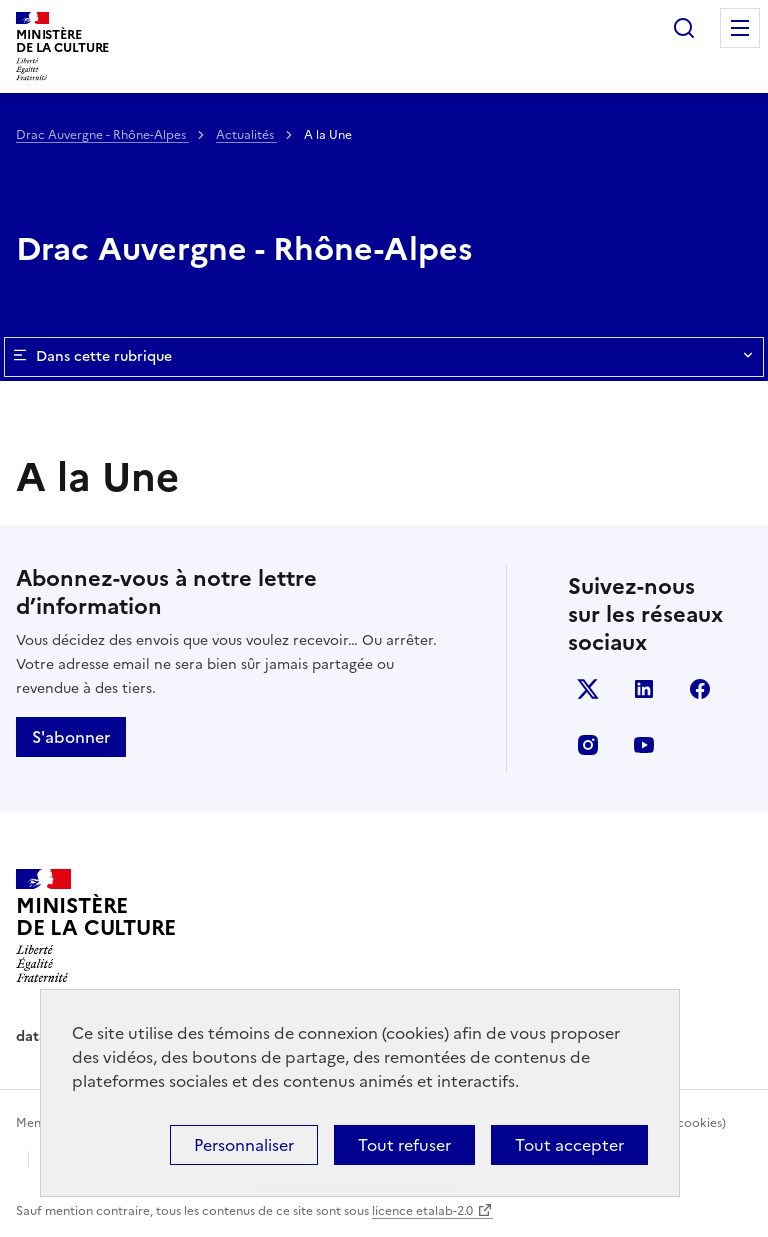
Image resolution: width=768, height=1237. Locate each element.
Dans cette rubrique (384, 357)
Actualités (246, 135)
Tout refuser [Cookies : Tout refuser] (404, 1145)
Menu (740, 28)
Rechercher (684, 28)
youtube (644, 745)
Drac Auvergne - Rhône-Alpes (102, 135)
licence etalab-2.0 (422, 1211)
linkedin (644, 689)
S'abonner (71, 737)
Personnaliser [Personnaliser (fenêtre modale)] (244, 1145)
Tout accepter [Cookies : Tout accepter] (569, 1145)
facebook (700, 689)
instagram (588, 745)
